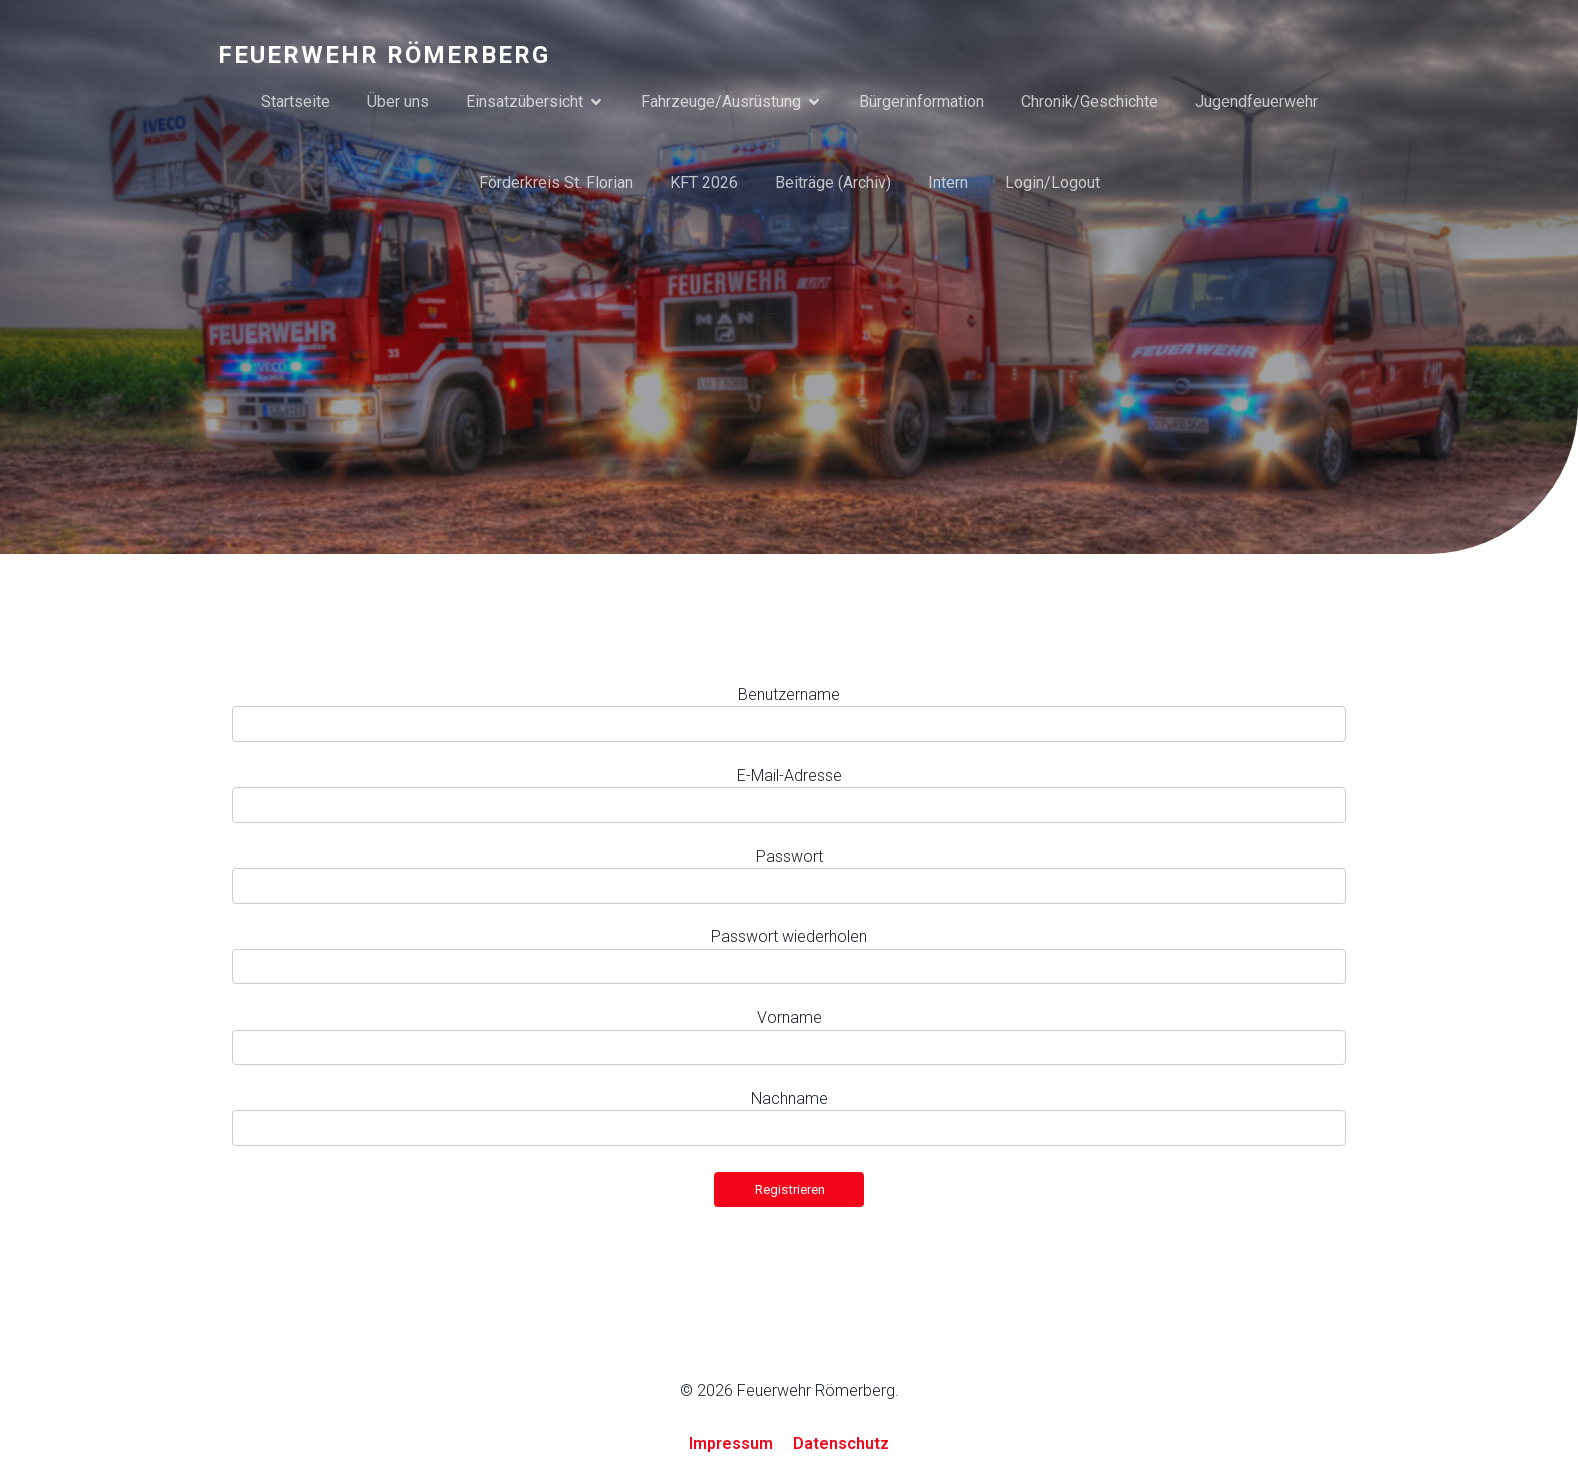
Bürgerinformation (921, 101)
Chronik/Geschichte (1089, 101)
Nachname (789, 1099)
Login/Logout (1052, 182)
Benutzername (789, 695)
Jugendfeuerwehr (1256, 101)
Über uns (398, 101)
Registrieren (790, 1190)
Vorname (789, 1018)
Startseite (295, 101)
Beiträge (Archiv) (833, 182)
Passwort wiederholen (789, 937)
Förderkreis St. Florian (556, 182)
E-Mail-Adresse (789, 776)
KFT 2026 (704, 182)
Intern (948, 182)
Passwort (789, 857)
